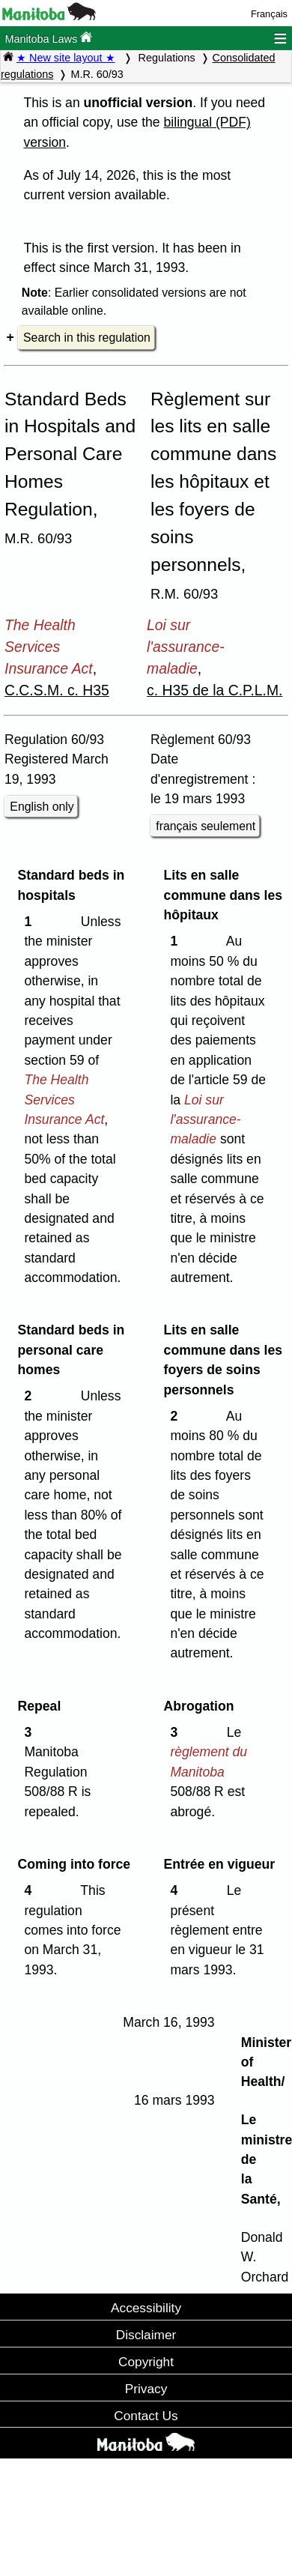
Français (269, 13)
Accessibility (146, 2307)
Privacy (146, 2388)
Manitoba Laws (48, 38)
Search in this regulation (86, 337)
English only (41, 806)
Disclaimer (146, 2334)
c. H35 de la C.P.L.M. (215, 690)
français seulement (205, 826)
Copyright (146, 2361)
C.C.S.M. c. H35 (56, 690)
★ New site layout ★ (65, 58)
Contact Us (145, 2415)
